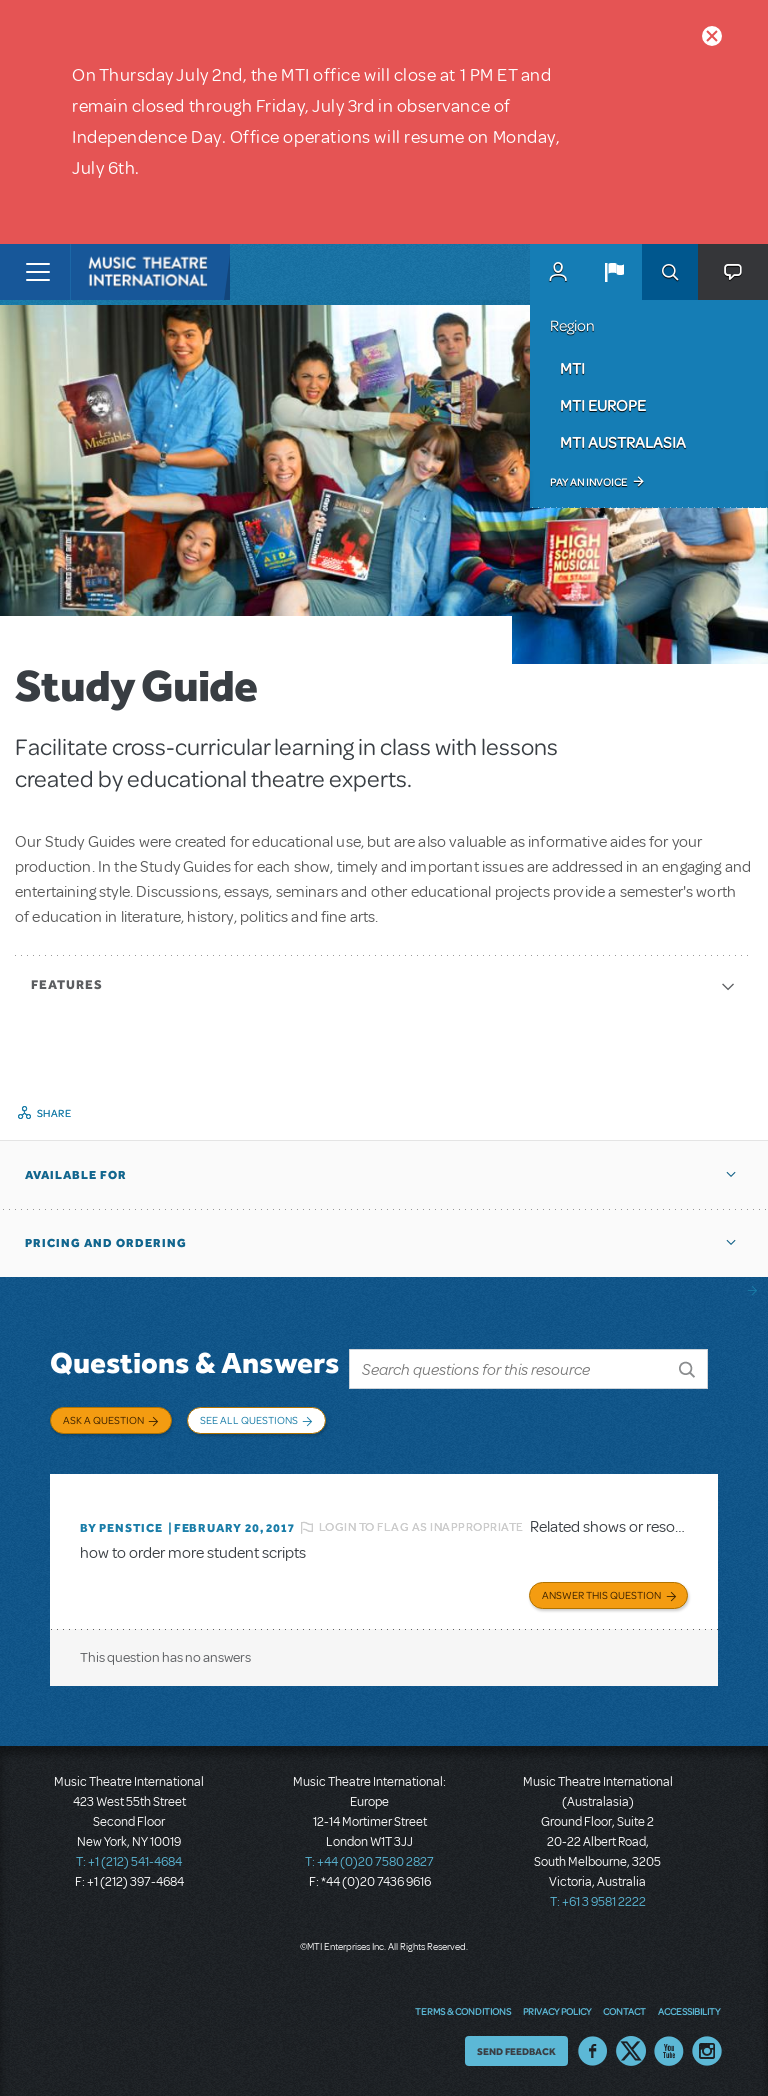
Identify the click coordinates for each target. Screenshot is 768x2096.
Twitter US (631, 2051)
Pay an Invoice (588, 482)
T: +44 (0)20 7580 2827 (369, 1862)
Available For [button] (76, 1175)
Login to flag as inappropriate (421, 1527)
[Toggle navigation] (37, 272)
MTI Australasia (623, 442)
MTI (572, 368)
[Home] (112, 272)
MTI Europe (603, 405)
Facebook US (593, 2051)
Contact (624, 2011)
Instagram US (707, 2051)
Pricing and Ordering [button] (106, 1243)
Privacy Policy (557, 2011)
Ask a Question (103, 1420)
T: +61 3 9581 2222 (598, 1902)
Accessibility (689, 2011)
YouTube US (669, 2051)
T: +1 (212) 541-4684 (129, 1862)
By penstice (121, 1528)
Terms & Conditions (463, 2011)
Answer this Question (601, 1595)
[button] (614, 272)
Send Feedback (516, 2051)
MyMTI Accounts (558, 272)
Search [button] (670, 272)
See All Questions (249, 1420)
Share (54, 1113)
